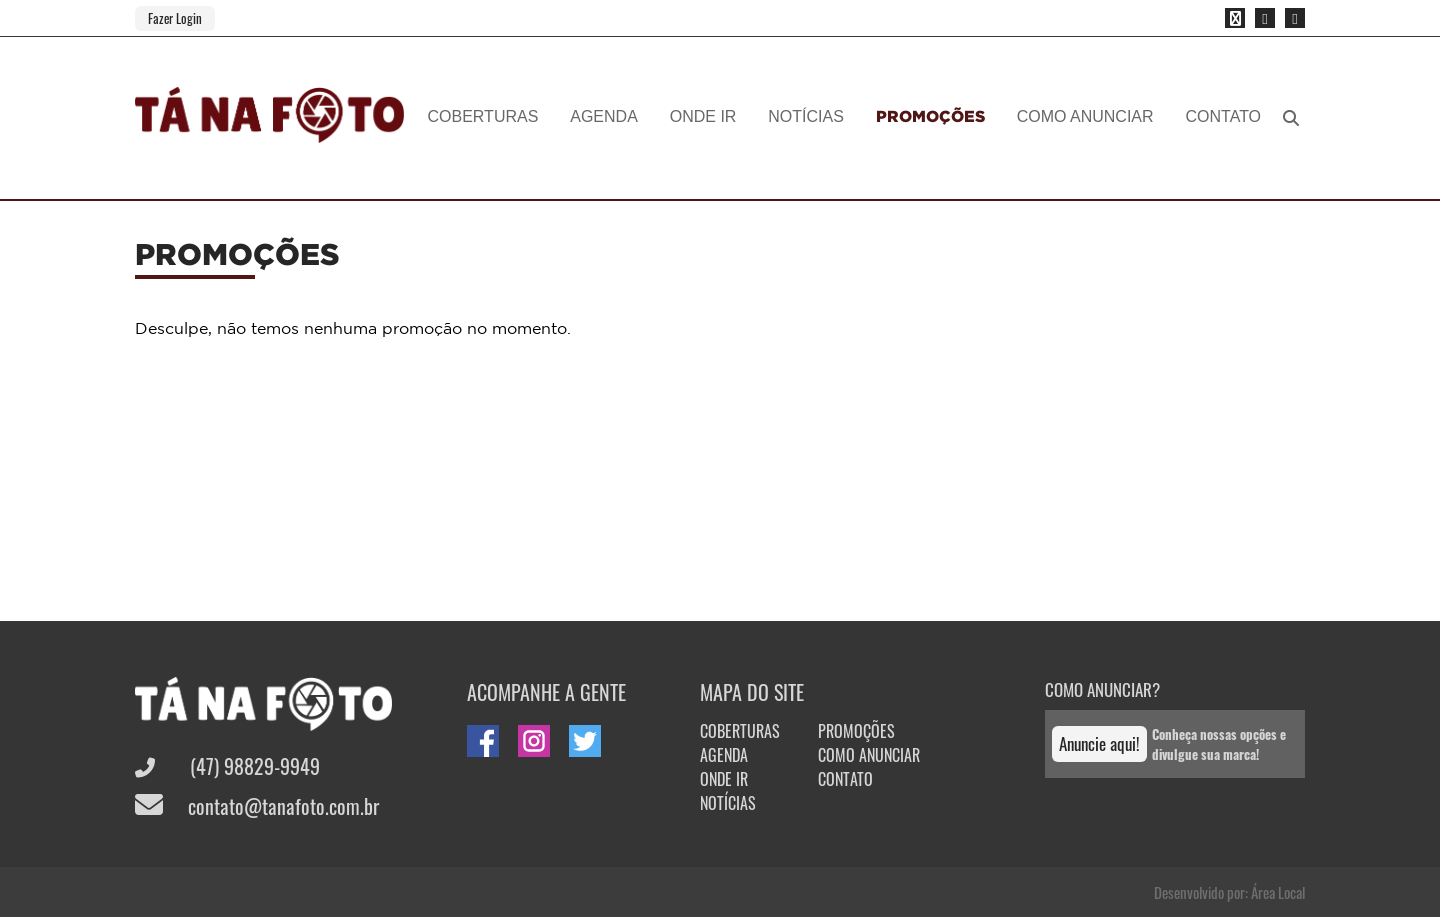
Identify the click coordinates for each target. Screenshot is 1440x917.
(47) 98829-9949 (227, 766)
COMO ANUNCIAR (1085, 116)
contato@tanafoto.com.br (257, 806)
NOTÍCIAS (806, 116)
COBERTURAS (483, 116)
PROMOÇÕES (930, 116)
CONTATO (1224, 116)
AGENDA (604, 116)
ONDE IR (703, 116)
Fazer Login (175, 18)
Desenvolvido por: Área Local (1229, 892)
